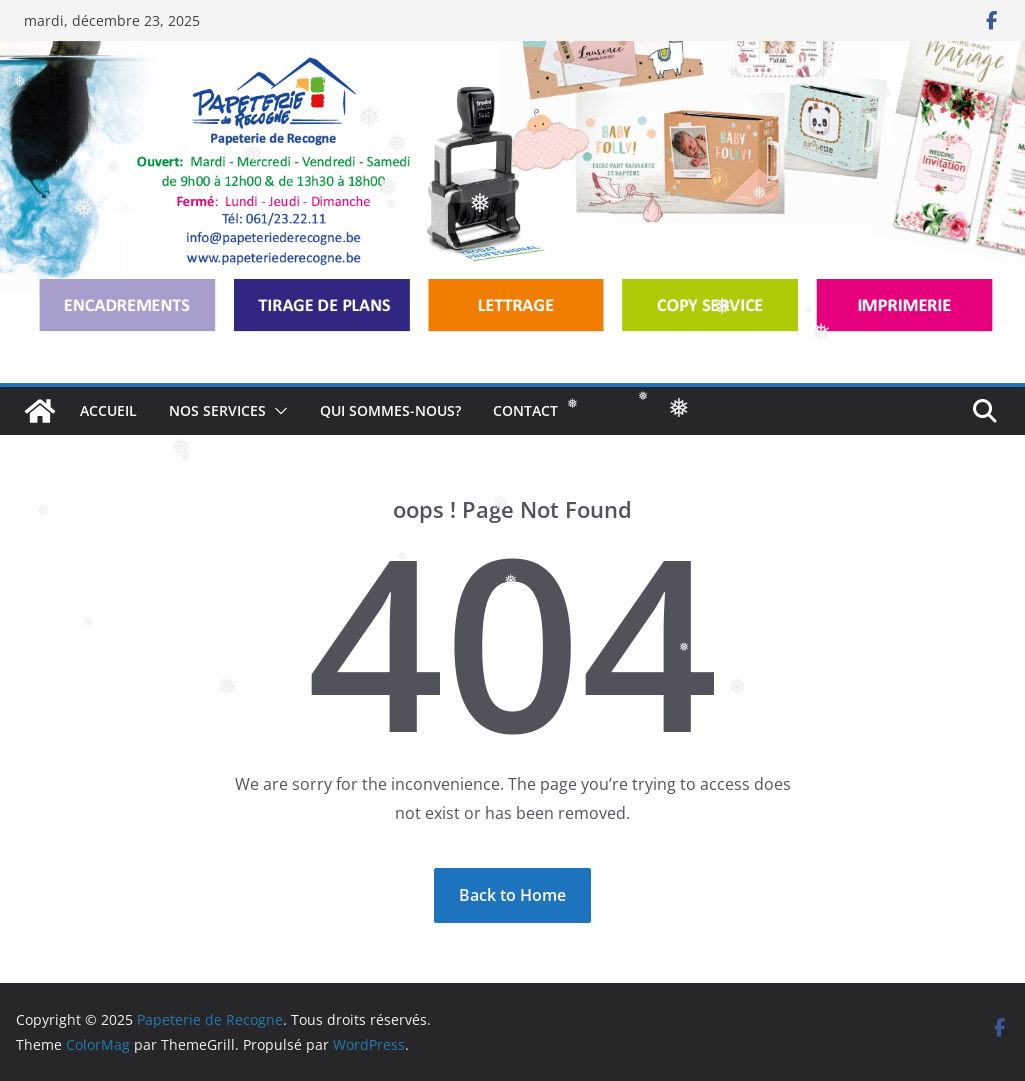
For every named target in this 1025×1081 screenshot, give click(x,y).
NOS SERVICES (217, 410)
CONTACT (525, 410)
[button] (277, 411)
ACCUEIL (108, 410)
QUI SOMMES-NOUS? (390, 410)
